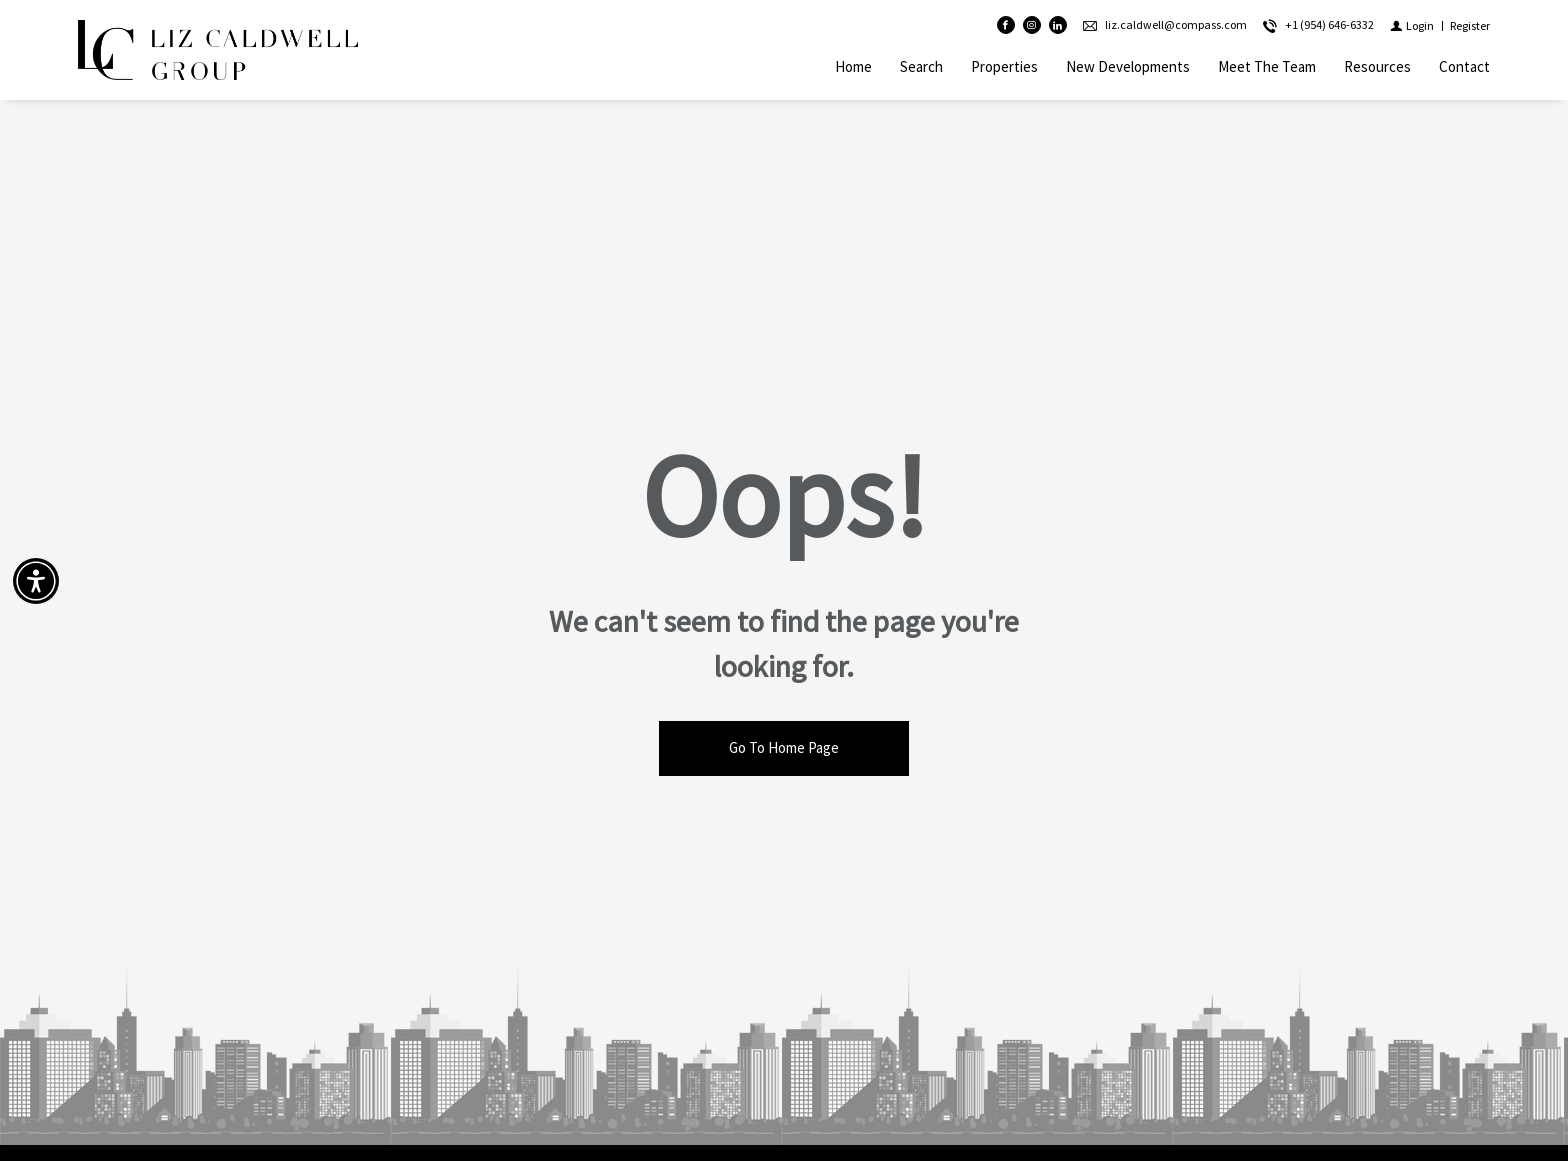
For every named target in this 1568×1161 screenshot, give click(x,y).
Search (921, 66)
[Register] (1470, 25)
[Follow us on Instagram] (1032, 26)
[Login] (1412, 25)
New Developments (1128, 66)
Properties (1004, 66)
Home (853, 66)
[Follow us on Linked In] (1058, 26)
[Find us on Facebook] (1006, 26)
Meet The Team (1267, 66)
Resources (1377, 66)
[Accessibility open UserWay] (36, 581)
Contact (1464, 66)
